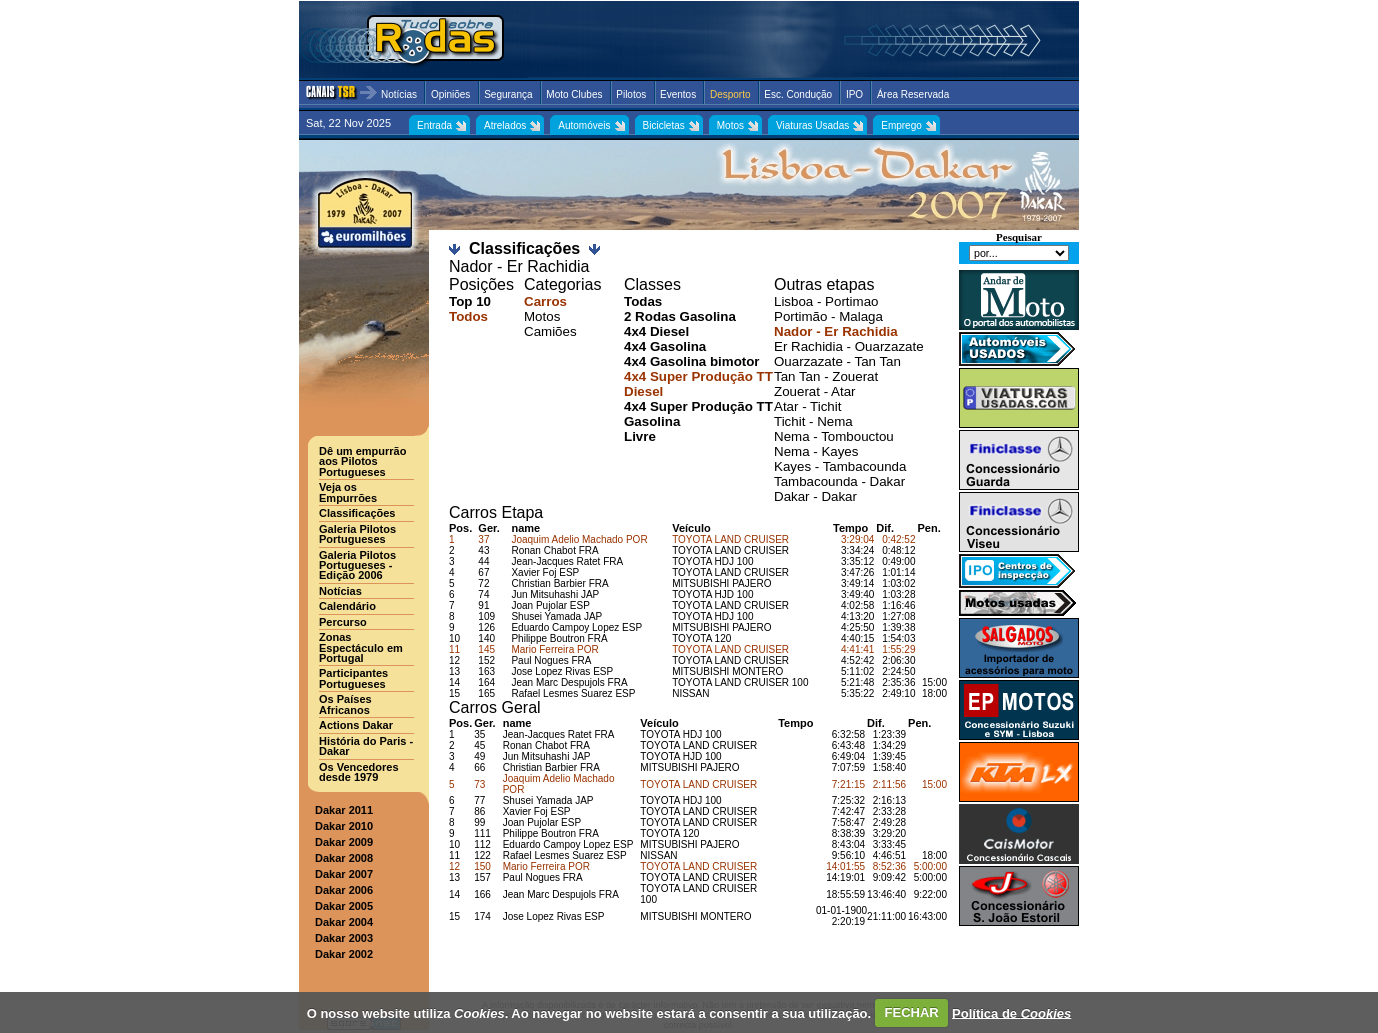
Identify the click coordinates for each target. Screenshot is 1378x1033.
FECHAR (912, 1012)
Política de (1011, 1012)
